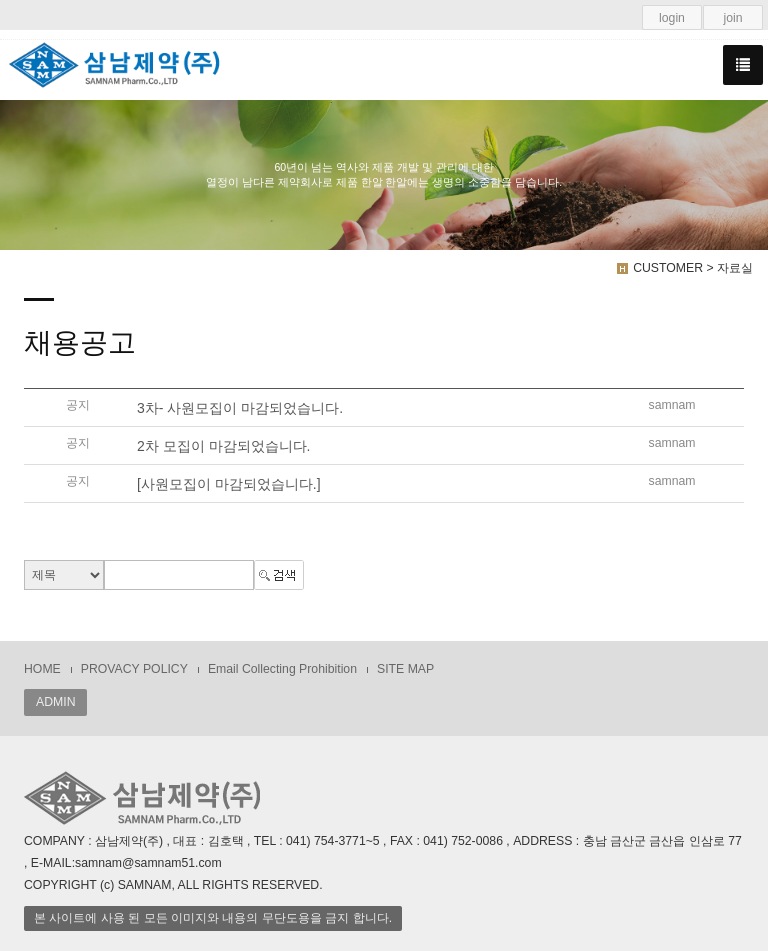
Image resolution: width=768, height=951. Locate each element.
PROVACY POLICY (134, 669)
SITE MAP (405, 669)
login (672, 18)
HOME (42, 669)
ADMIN (55, 702)
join (732, 18)
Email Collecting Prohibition (282, 669)
